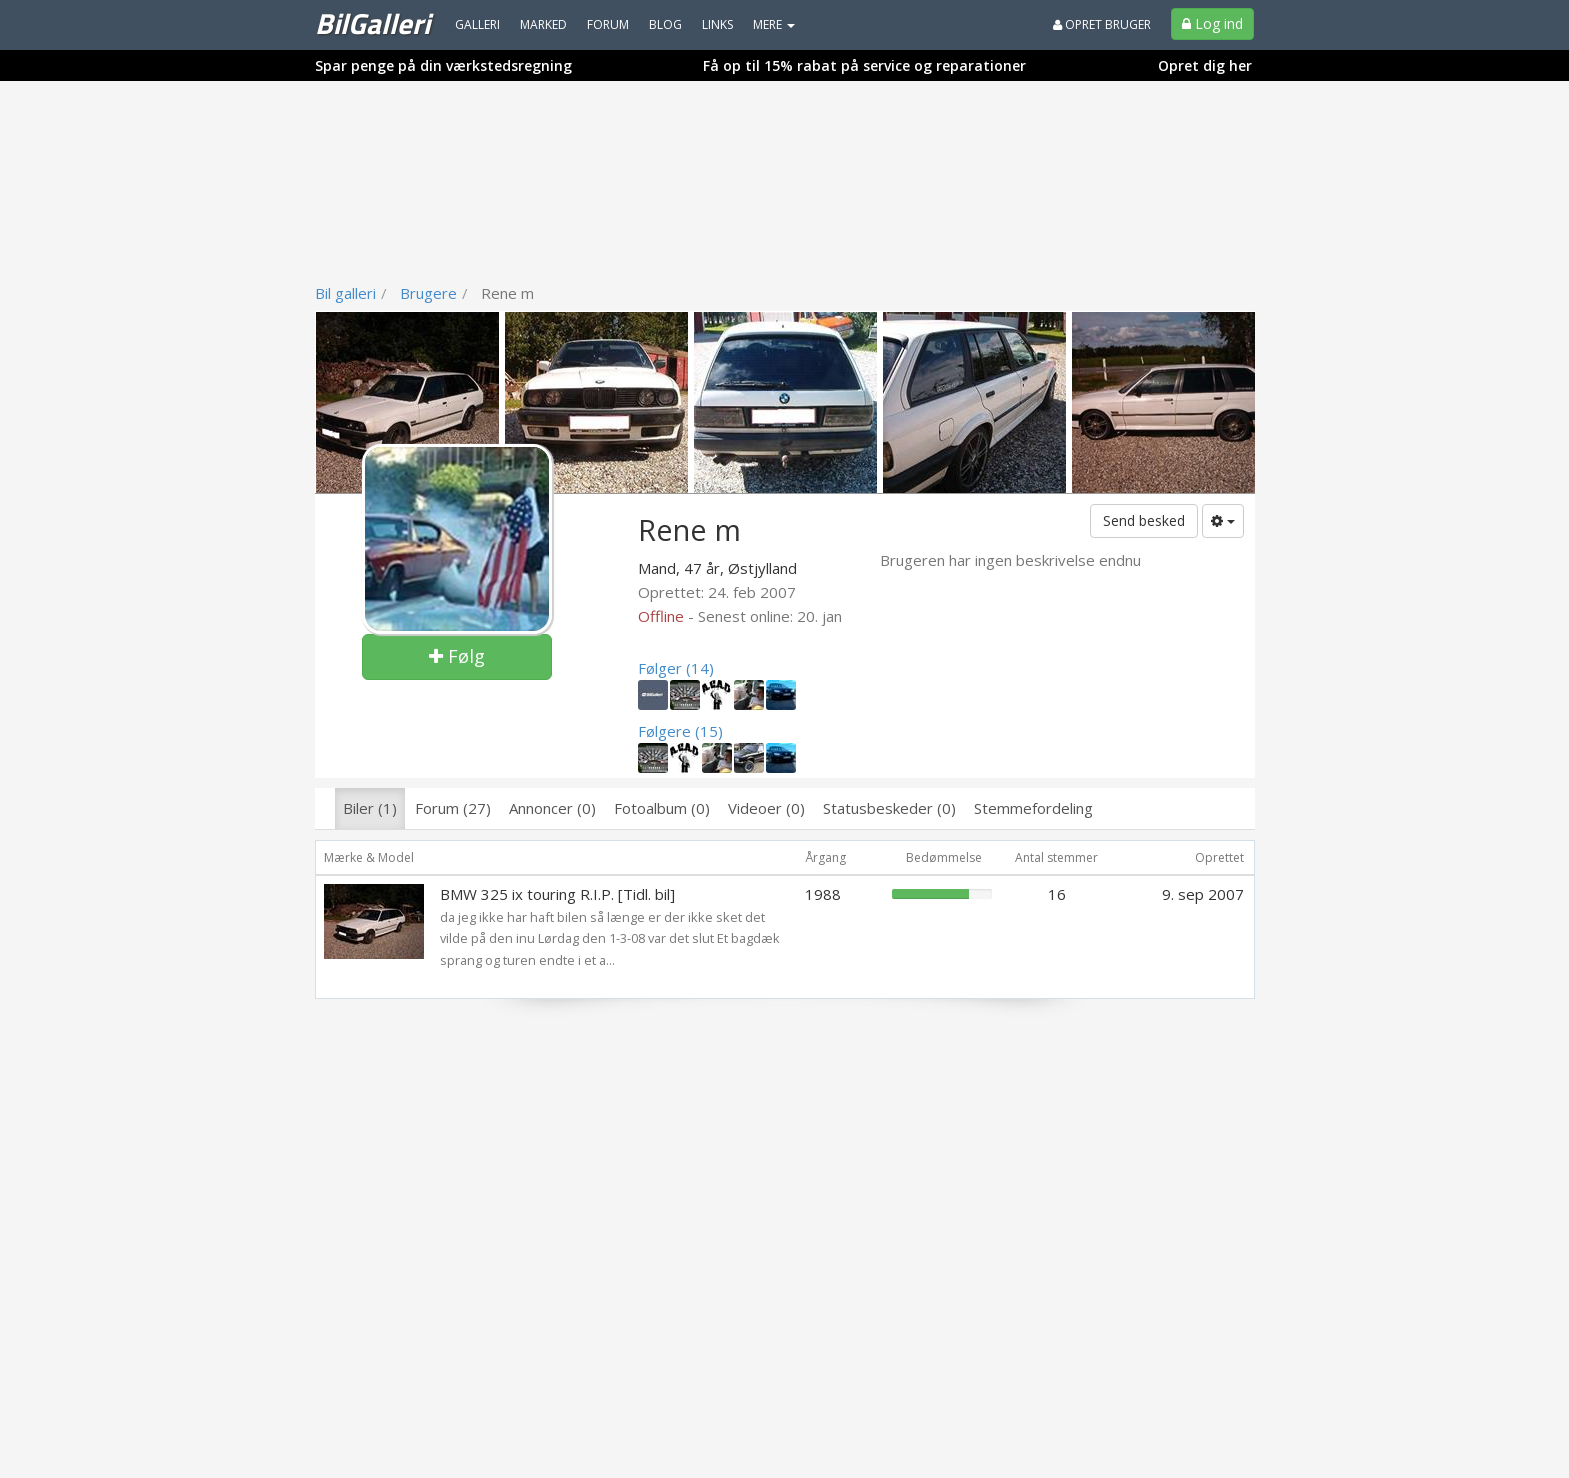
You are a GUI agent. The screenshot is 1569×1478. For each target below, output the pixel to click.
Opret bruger (1102, 24)
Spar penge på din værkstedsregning (443, 65)
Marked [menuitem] (543, 24)
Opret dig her (1205, 65)
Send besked (1144, 520)
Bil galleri (345, 293)
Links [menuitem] (717, 24)
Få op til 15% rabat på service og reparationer (864, 65)
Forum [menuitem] (608, 24)
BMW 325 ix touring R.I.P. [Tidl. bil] (557, 894)
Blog (665, 24)
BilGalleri (372, 23)
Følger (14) (676, 668)
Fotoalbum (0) (662, 808)
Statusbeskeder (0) (889, 808)
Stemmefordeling (1033, 808)
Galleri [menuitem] (477, 24)
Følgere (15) (680, 731)
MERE (774, 24)
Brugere (428, 293)
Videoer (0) (766, 808)
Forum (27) (453, 808)
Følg (457, 656)
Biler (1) (370, 808)
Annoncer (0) (552, 808)
